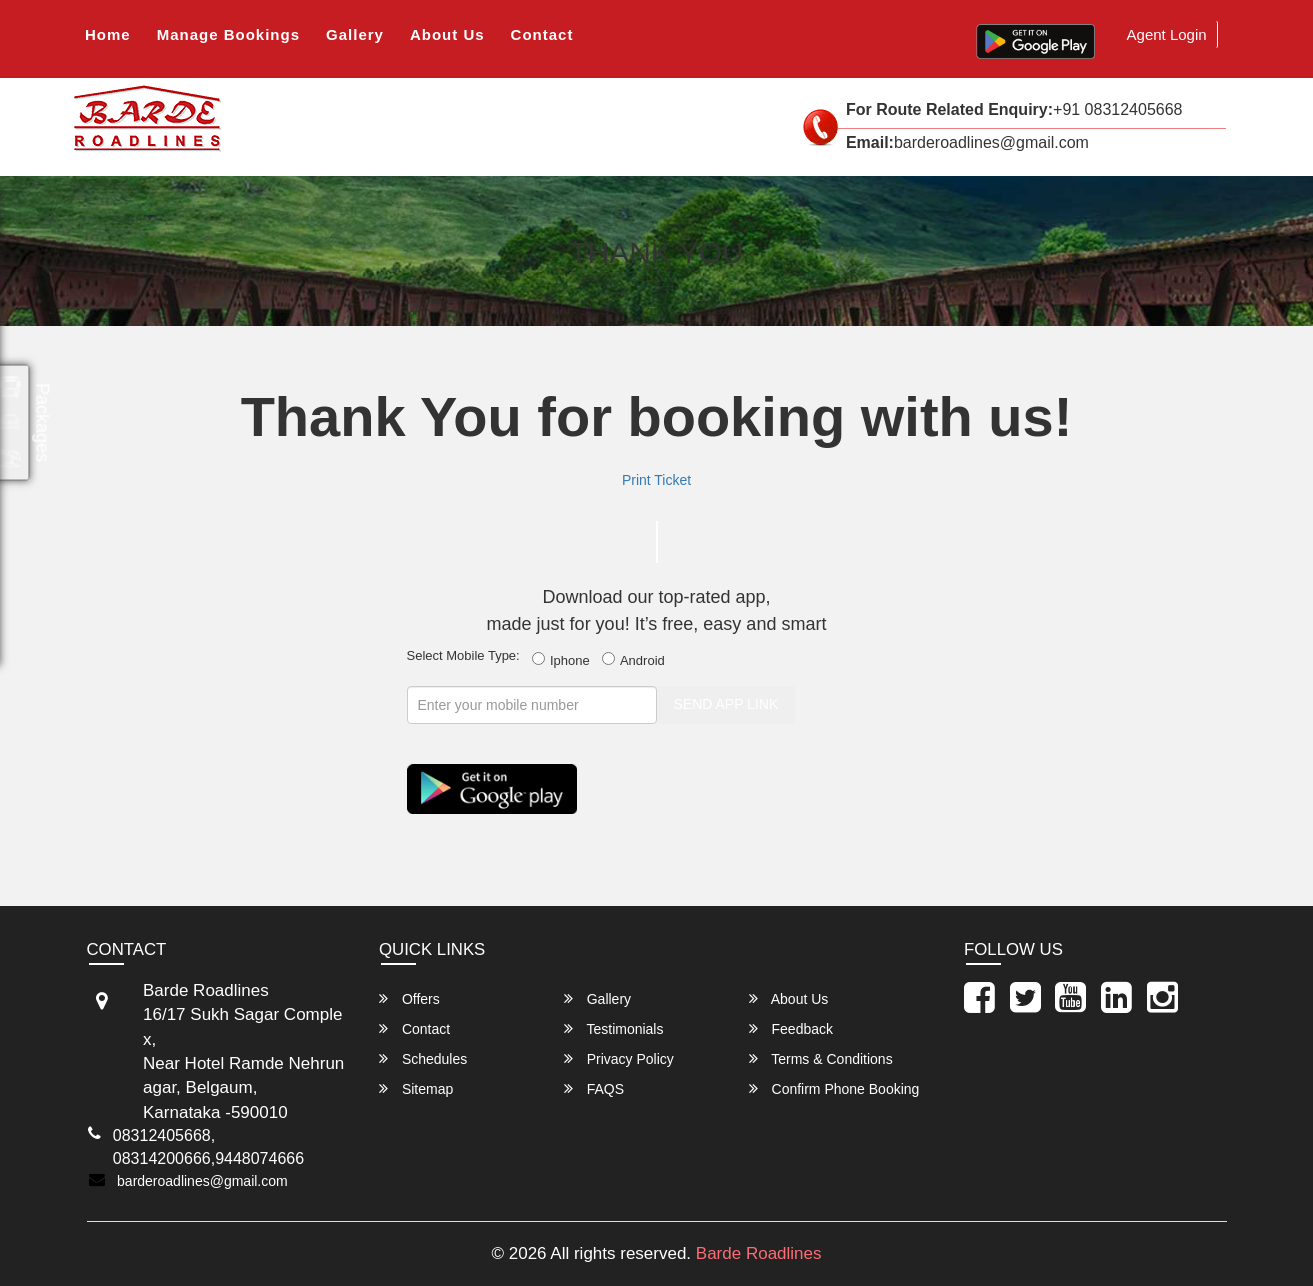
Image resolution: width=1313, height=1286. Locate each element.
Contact (542, 34)
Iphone (564, 660)
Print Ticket (656, 480)
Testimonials (614, 1028)
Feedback (791, 1028)
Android (637, 660)
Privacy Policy (619, 1058)
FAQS (594, 1088)
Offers (409, 998)
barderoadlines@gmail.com (202, 1181)
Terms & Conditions (821, 1058)
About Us (447, 34)
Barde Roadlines (759, 1253)
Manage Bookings (228, 34)
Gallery (355, 34)
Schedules (423, 1058)
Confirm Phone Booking (834, 1088)
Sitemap (416, 1088)
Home (108, 34)
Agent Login (1167, 34)
